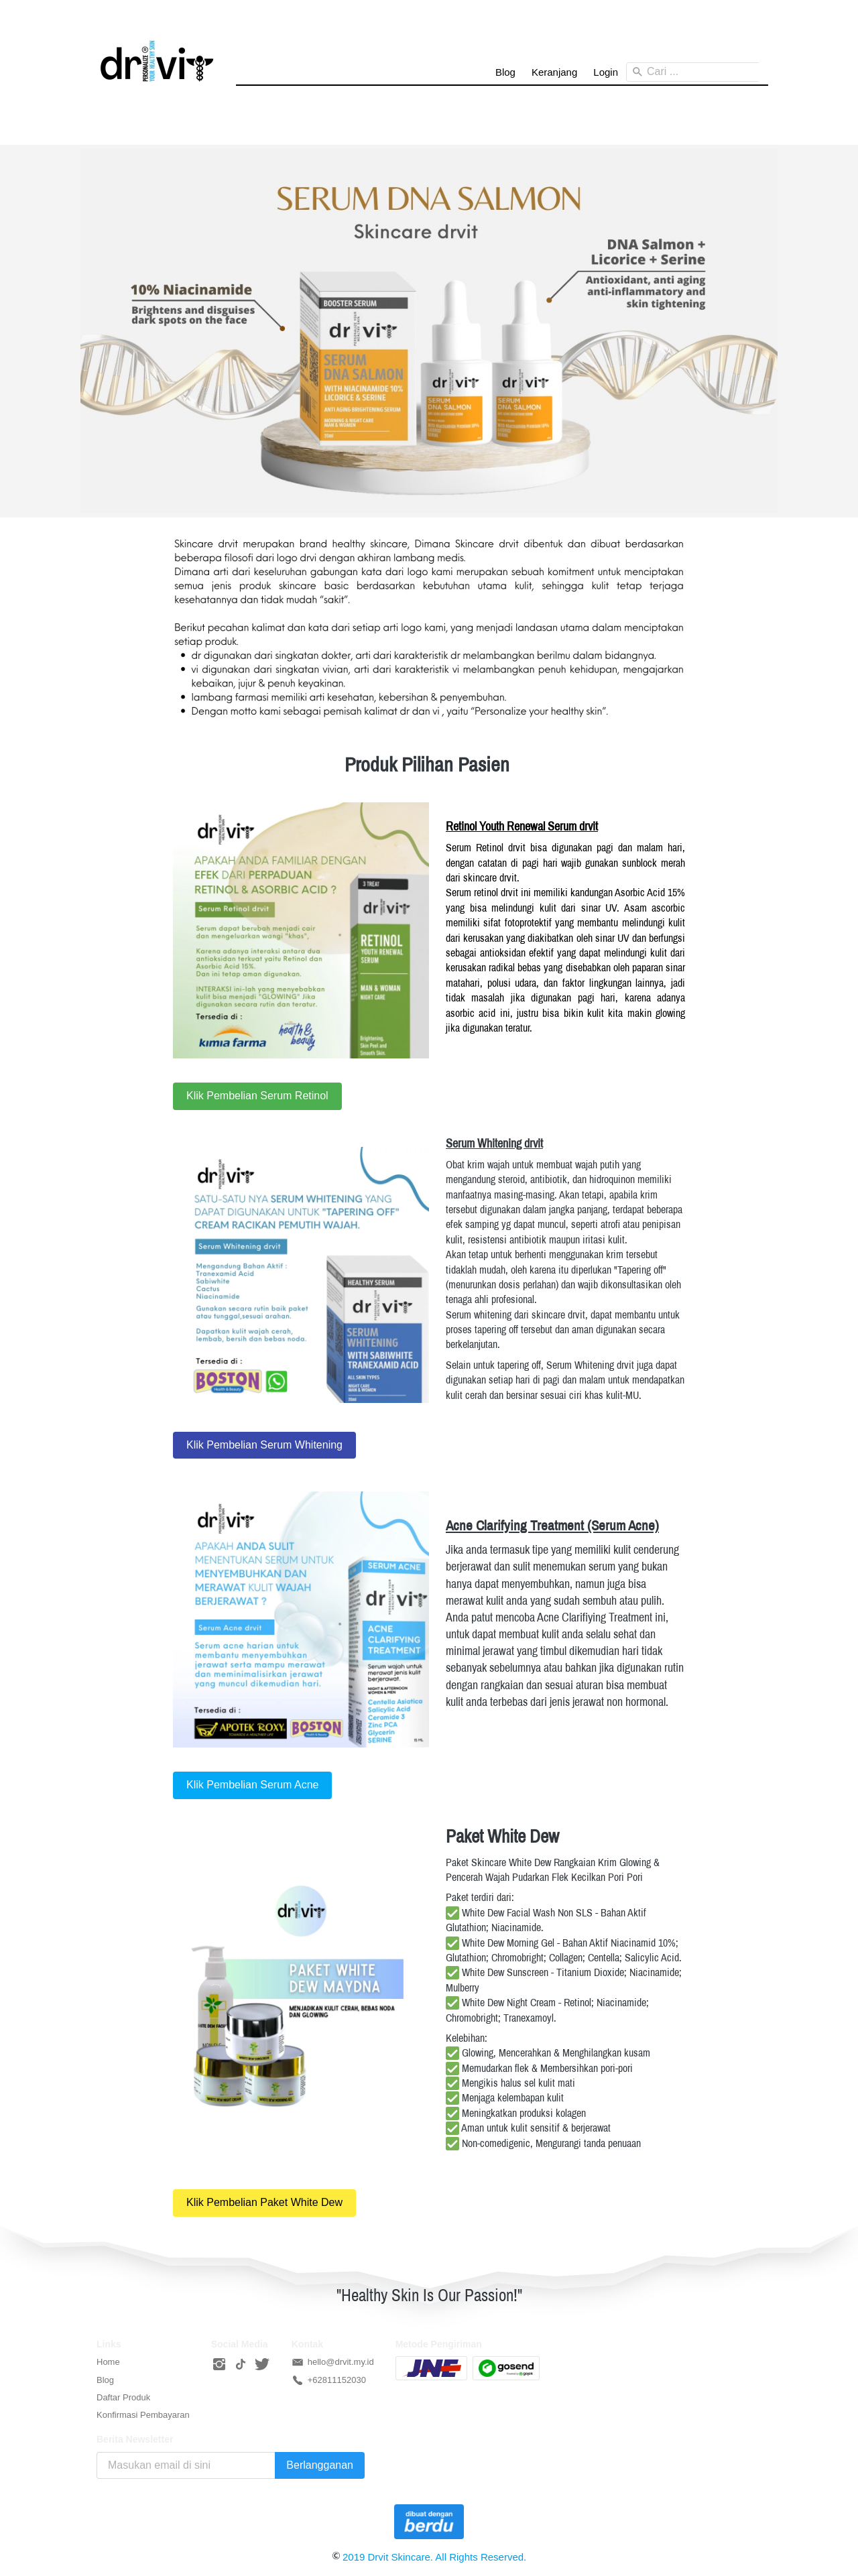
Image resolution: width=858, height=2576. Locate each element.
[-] (219, 2365)
